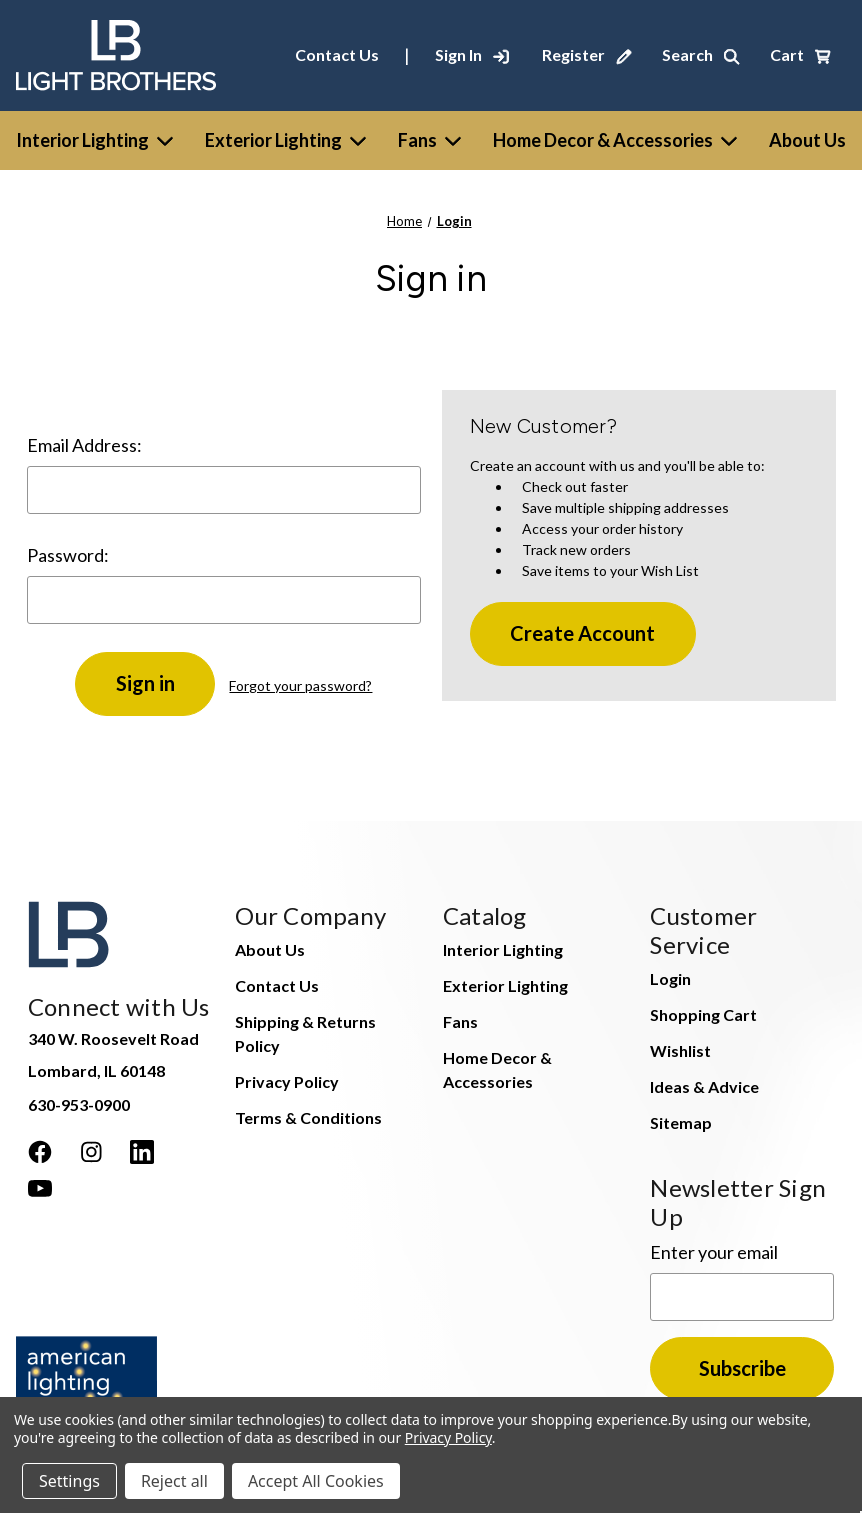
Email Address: (84, 445)
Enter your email (714, 1252)
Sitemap (681, 1122)
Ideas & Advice (704, 1086)
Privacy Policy (287, 1081)
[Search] (701, 55)
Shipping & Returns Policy (305, 1033)
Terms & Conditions (308, 1117)
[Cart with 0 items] (800, 55)
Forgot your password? (300, 685)
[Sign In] (472, 55)
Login (670, 978)
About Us (270, 949)
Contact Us (337, 54)
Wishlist (680, 1050)
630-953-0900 (79, 1104)
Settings (69, 1481)
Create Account (582, 633)
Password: (68, 555)
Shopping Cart (703, 1014)
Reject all (174, 1481)
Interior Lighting (94, 140)
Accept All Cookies (316, 1481)
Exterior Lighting (285, 140)
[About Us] (807, 140)
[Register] (587, 55)
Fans (429, 140)
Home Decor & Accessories (615, 140)
